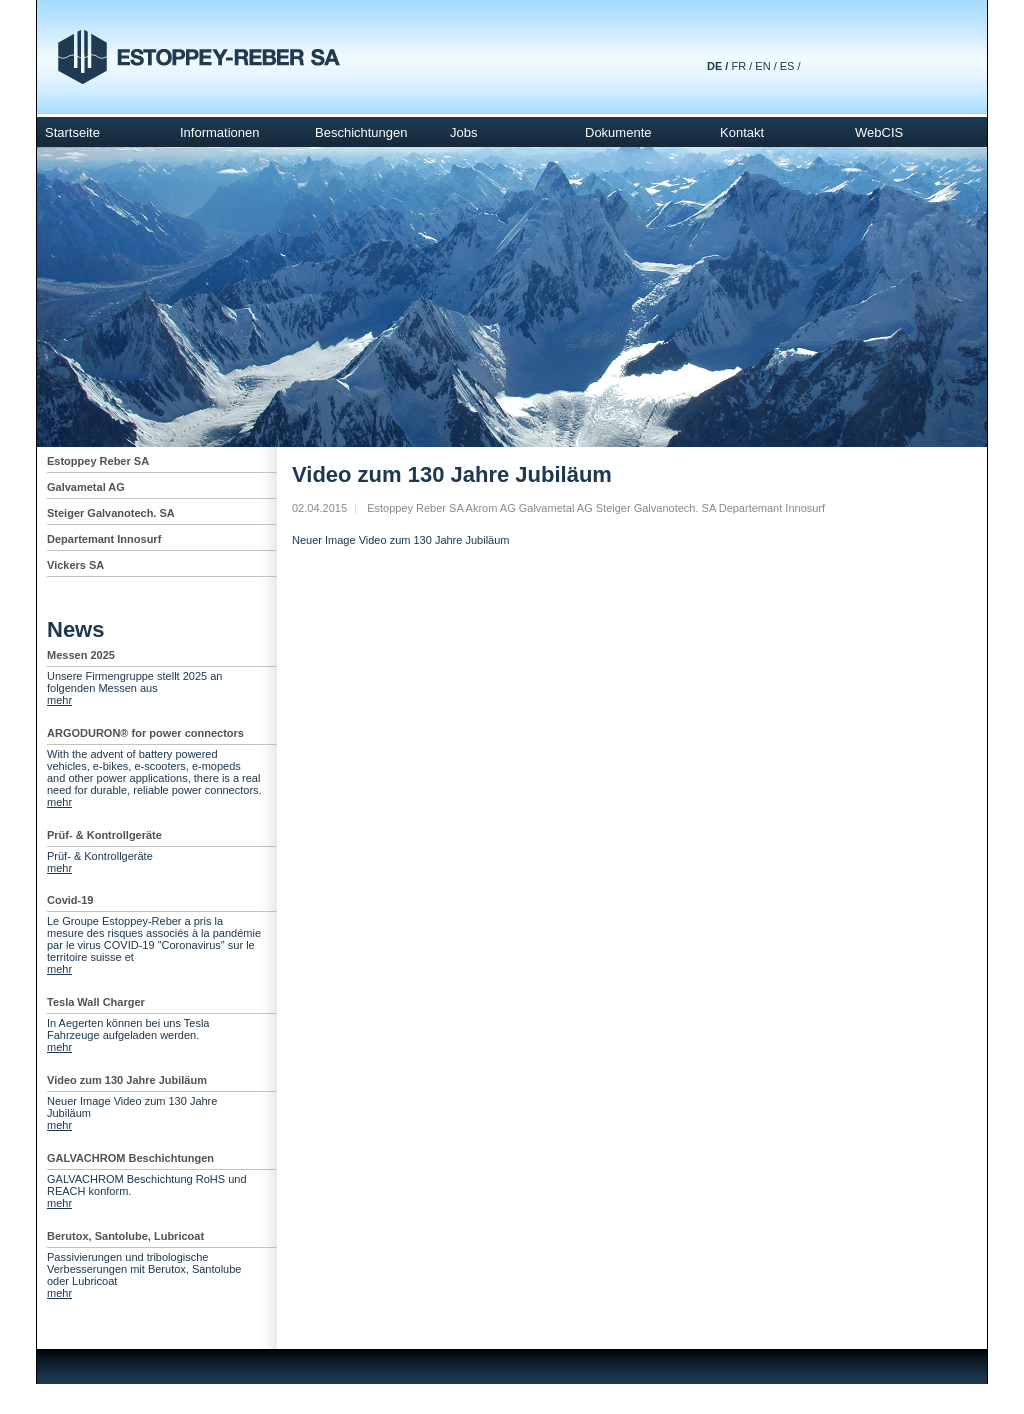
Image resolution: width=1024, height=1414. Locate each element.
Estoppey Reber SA (98, 461)
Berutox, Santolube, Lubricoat (125, 1236)
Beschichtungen (361, 132)
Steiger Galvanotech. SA (111, 513)
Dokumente (618, 132)
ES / (790, 66)
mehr (59, 700)
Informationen (220, 132)
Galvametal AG (86, 487)
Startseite (72, 132)
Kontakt (742, 132)
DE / (717, 66)
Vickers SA (75, 565)
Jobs (463, 132)
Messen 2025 (81, 655)
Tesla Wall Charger (96, 1002)
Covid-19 (70, 900)
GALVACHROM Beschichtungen (130, 1158)
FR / (741, 66)
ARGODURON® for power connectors (145, 733)
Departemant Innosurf (104, 539)
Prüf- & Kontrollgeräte (104, 835)
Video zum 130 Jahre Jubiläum (127, 1080)
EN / (765, 66)
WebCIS (879, 132)
